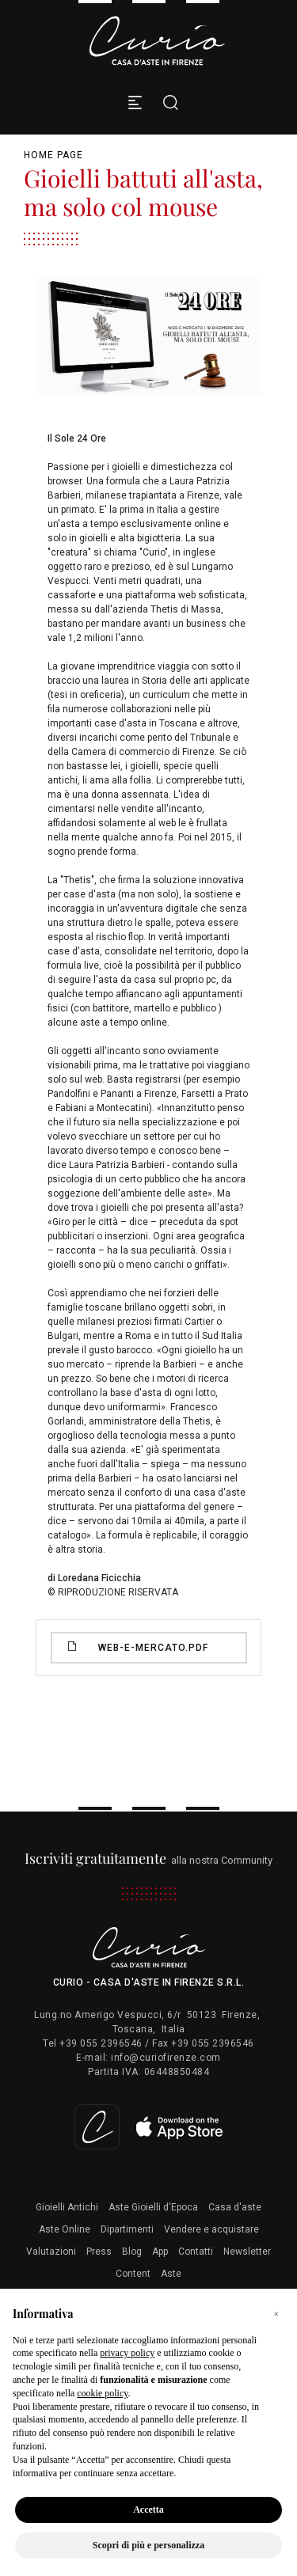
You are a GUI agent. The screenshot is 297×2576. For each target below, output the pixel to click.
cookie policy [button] (102, 2393)
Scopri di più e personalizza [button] (148, 2545)
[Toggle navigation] (135, 102)
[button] (276, 2314)
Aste (171, 2273)
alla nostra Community (148, 1860)
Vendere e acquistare (211, 2229)
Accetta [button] (148, 2509)
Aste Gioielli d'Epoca (153, 2207)
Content (133, 2273)
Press (99, 2251)
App (160, 2251)
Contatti (195, 2251)
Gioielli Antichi (67, 2207)
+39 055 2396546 (101, 2043)
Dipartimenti (127, 2229)
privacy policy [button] (127, 2352)
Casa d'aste (234, 2207)
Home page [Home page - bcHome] (53, 155)
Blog (132, 2251)
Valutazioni (51, 2251)
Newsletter (247, 2251)
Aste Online (64, 2229)
